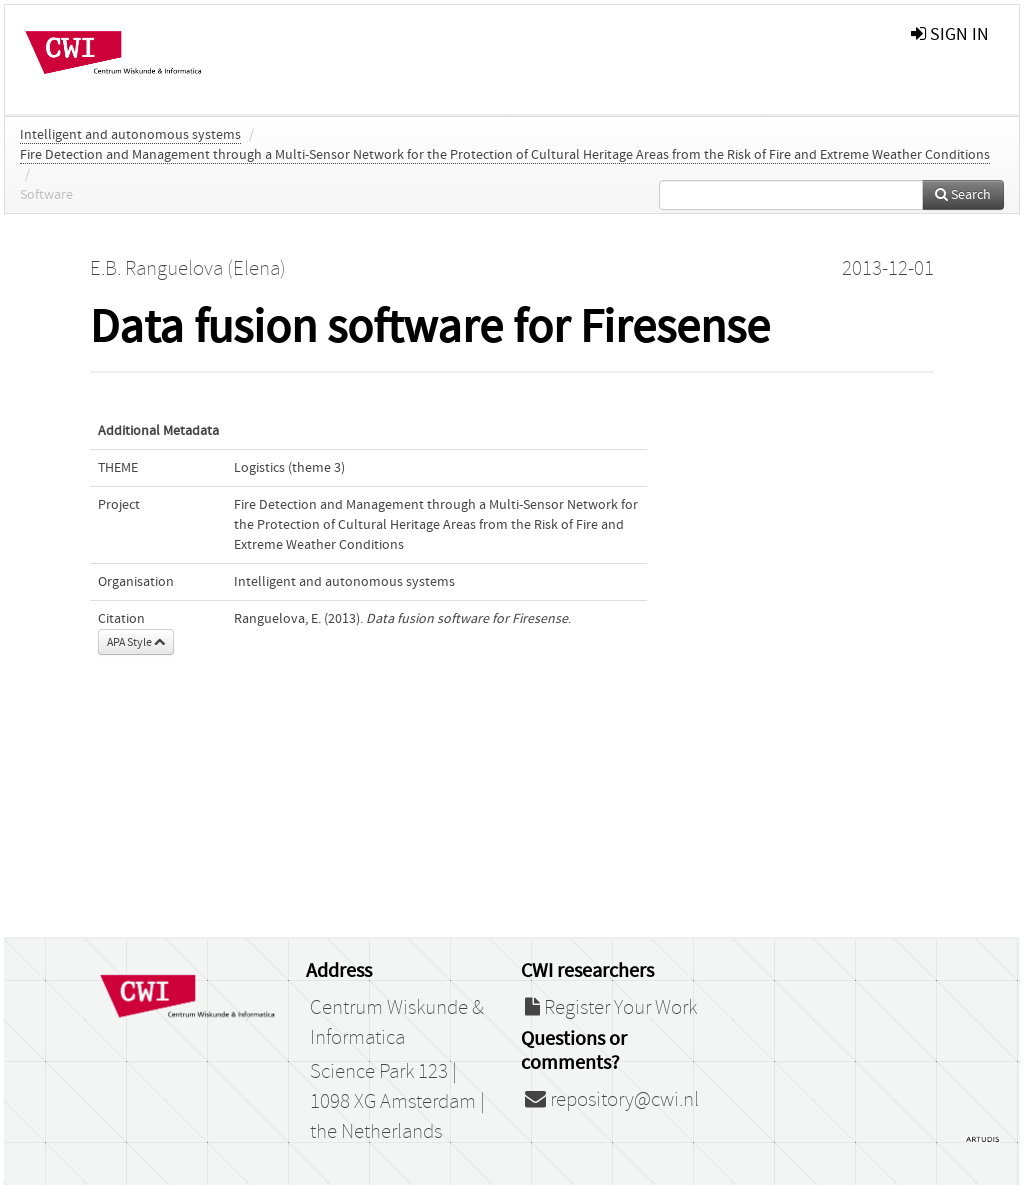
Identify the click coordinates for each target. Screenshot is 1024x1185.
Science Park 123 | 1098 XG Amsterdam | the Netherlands (397, 1102)
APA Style (136, 642)
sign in (950, 34)
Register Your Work (611, 1008)
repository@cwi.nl (612, 1100)
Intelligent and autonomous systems (130, 135)
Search (963, 195)
